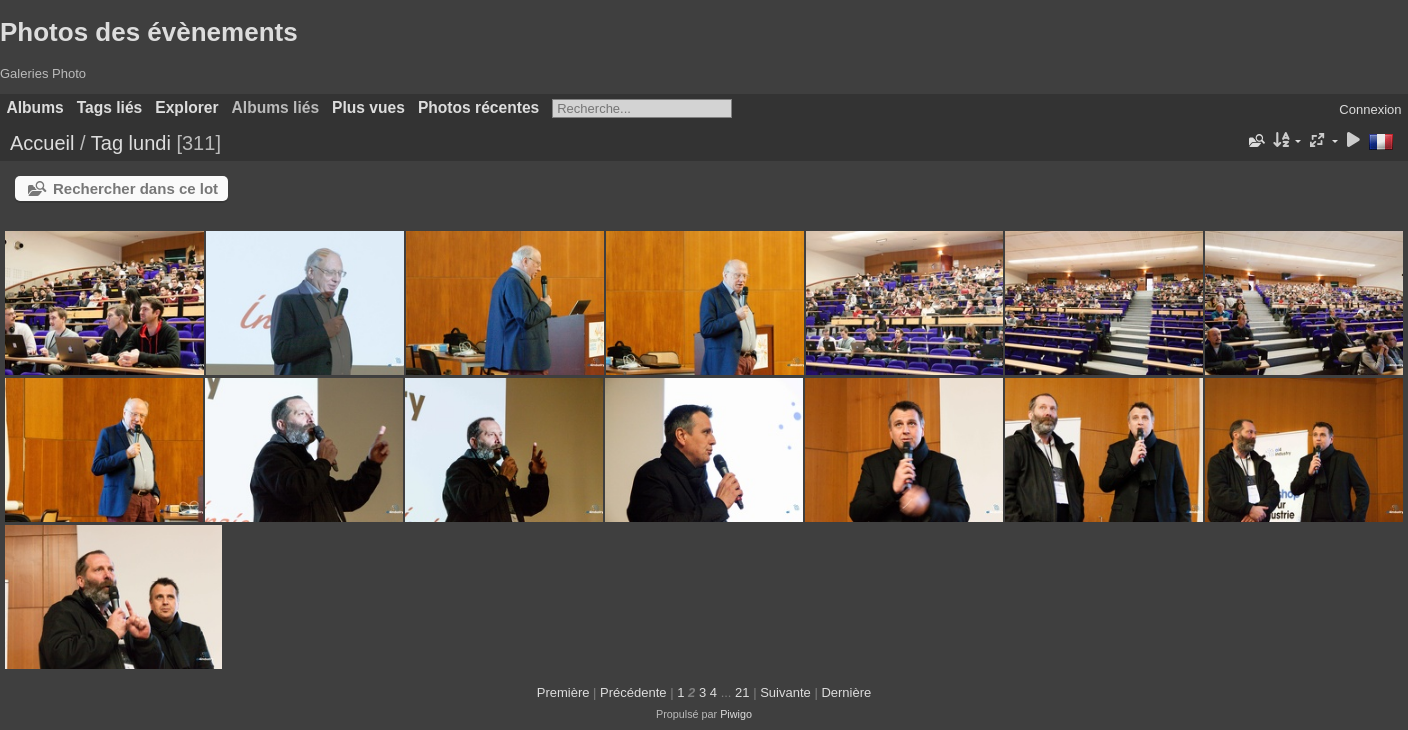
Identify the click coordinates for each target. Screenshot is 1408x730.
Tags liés (110, 107)
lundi (150, 143)
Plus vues (368, 107)
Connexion (1370, 109)
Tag (107, 143)
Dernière (846, 692)
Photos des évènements (149, 32)
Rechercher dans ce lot (135, 188)
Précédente (633, 692)
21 (742, 692)
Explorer (186, 107)
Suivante (785, 692)
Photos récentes (478, 107)
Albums (35, 107)
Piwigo (736, 714)
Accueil (42, 143)
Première (563, 692)
